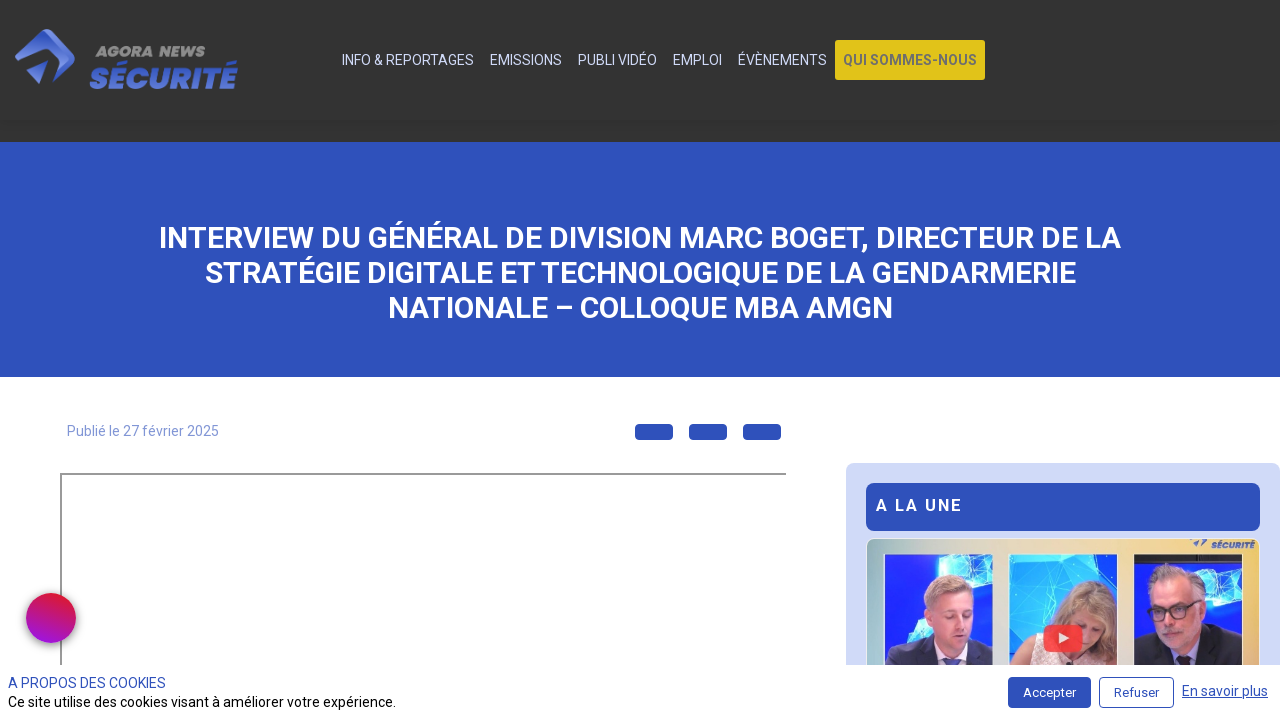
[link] (408, 60)
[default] (322, 60)
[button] (910, 60)
